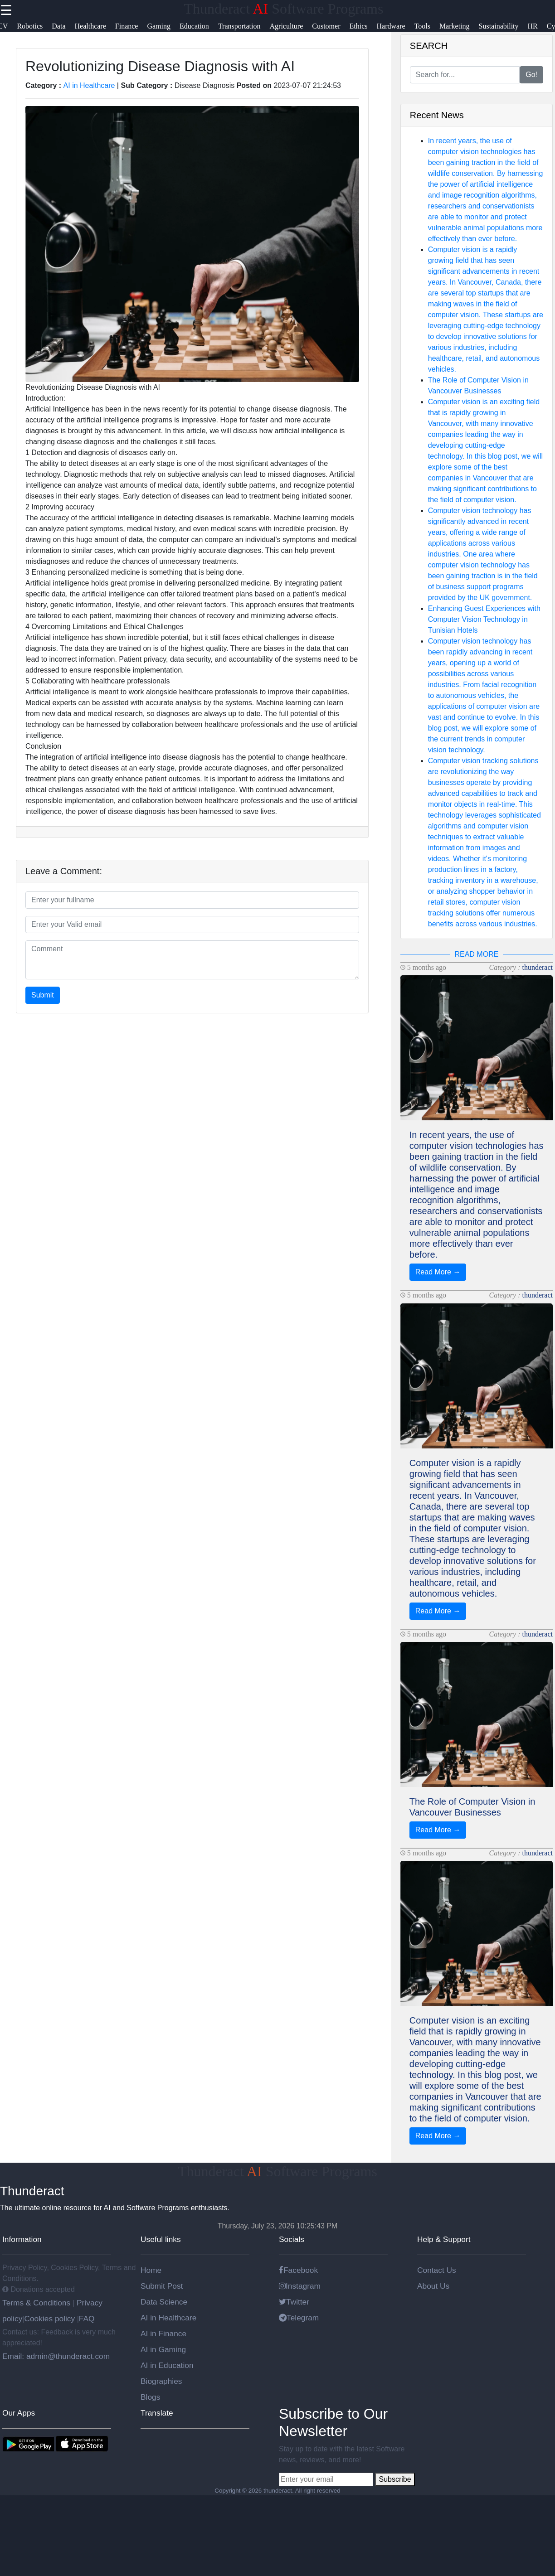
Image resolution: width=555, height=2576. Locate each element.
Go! (531, 74)
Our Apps (18, 2412)
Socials (291, 2239)
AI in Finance (163, 2333)
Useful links (161, 2239)
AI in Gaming (163, 2349)
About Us (433, 2285)
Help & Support (444, 2239)
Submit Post (162, 2285)
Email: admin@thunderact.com (56, 2356)
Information (22, 2239)
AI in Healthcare (89, 85)
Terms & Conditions (37, 2302)
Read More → (438, 1272)
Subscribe (395, 2479)
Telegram (299, 2317)
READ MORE (476, 954)
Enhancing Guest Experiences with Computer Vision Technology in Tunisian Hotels (484, 619)
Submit (42, 995)
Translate (157, 2412)
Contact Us (436, 2270)
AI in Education (167, 2365)
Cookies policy (49, 2318)
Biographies (161, 2381)
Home (151, 2270)
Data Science (164, 2301)
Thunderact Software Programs (284, 8)
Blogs (150, 2397)
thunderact (537, 967)
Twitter (294, 2301)
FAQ (87, 2318)
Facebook (298, 2270)
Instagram (300, 2285)
